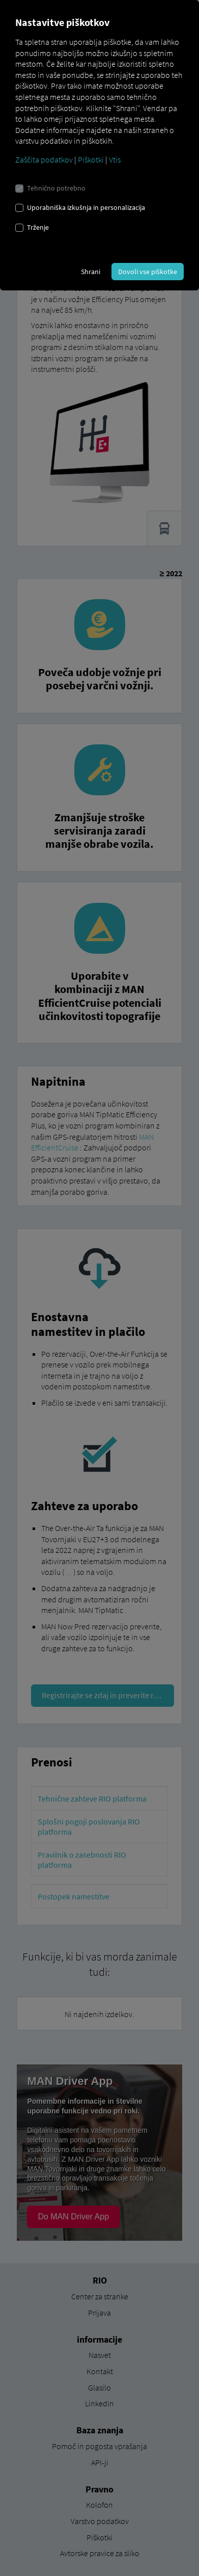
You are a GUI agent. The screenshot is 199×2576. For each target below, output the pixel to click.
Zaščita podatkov (44, 159)
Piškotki (91, 159)
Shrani (90, 271)
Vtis (115, 159)
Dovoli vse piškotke (147, 271)
